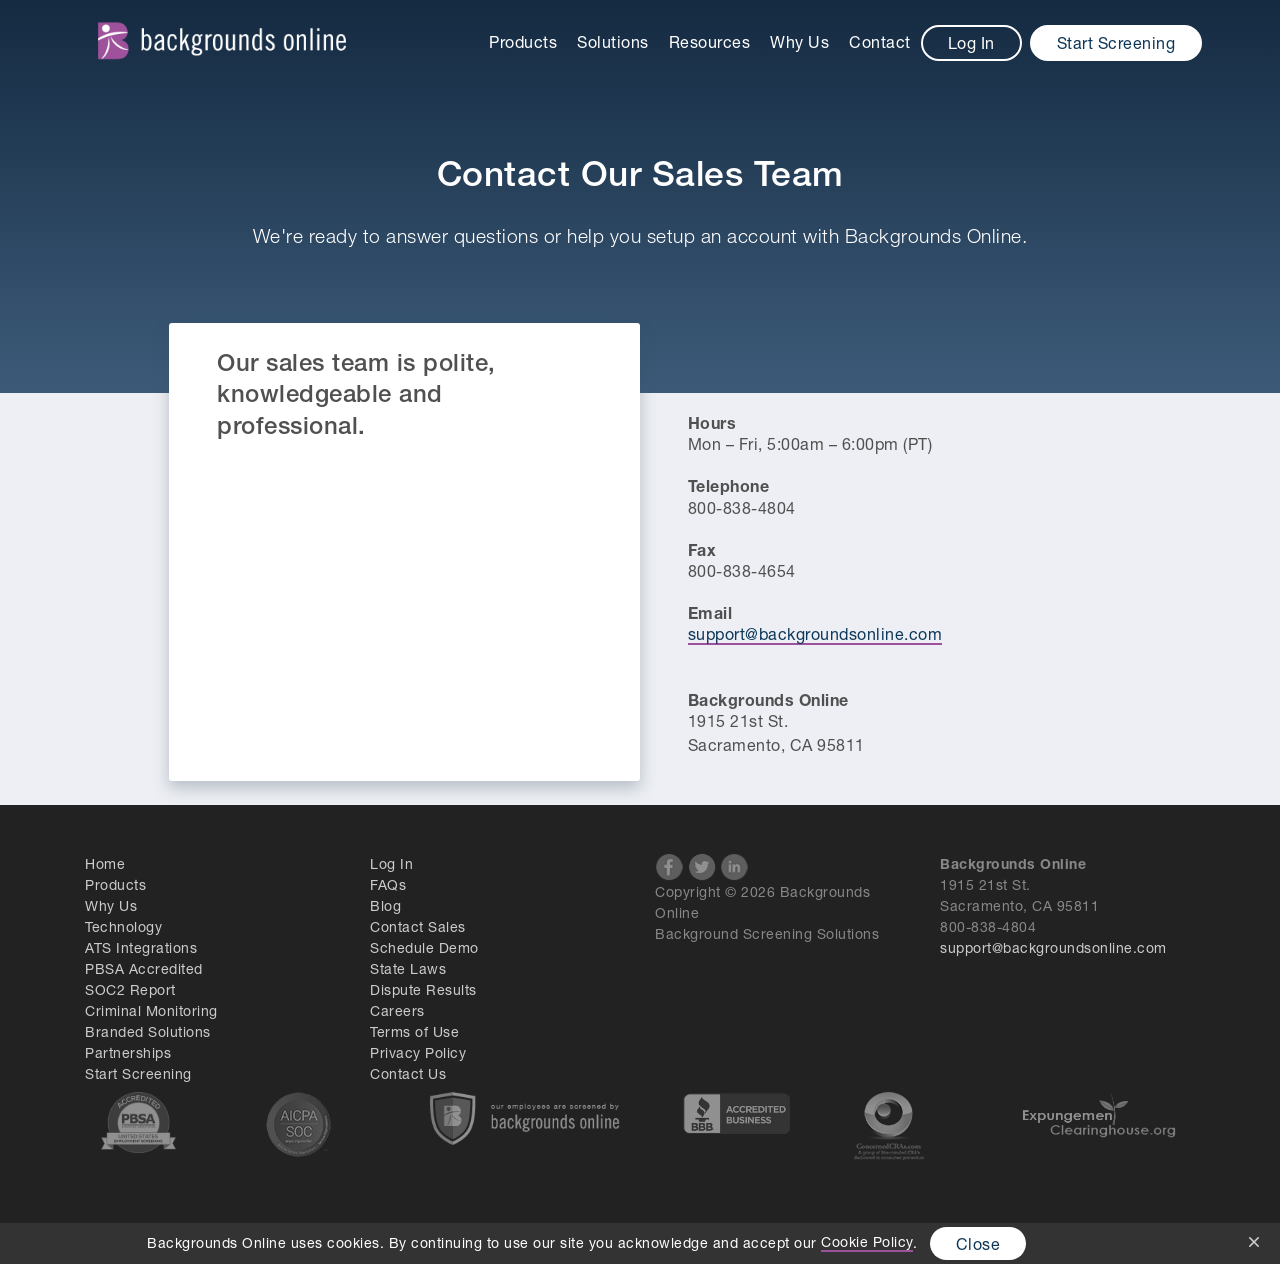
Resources (710, 41)
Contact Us (408, 1073)
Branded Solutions (148, 1031)
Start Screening (1116, 42)
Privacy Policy (418, 1052)
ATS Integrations (141, 947)
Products (523, 41)
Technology (123, 926)
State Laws (408, 968)
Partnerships (128, 1052)
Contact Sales (418, 926)
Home (105, 863)
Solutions (613, 41)
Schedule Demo (424, 947)
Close (978, 1243)
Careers (397, 1010)
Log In (971, 42)
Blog (385, 905)
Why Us (799, 41)
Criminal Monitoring (151, 1010)
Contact (880, 41)
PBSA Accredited (144, 968)
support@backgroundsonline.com (815, 633)
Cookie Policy (867, 1241)
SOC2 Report (130, 989)
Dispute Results (423, 989)
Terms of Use (414, 1031)
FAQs (388, 884)
